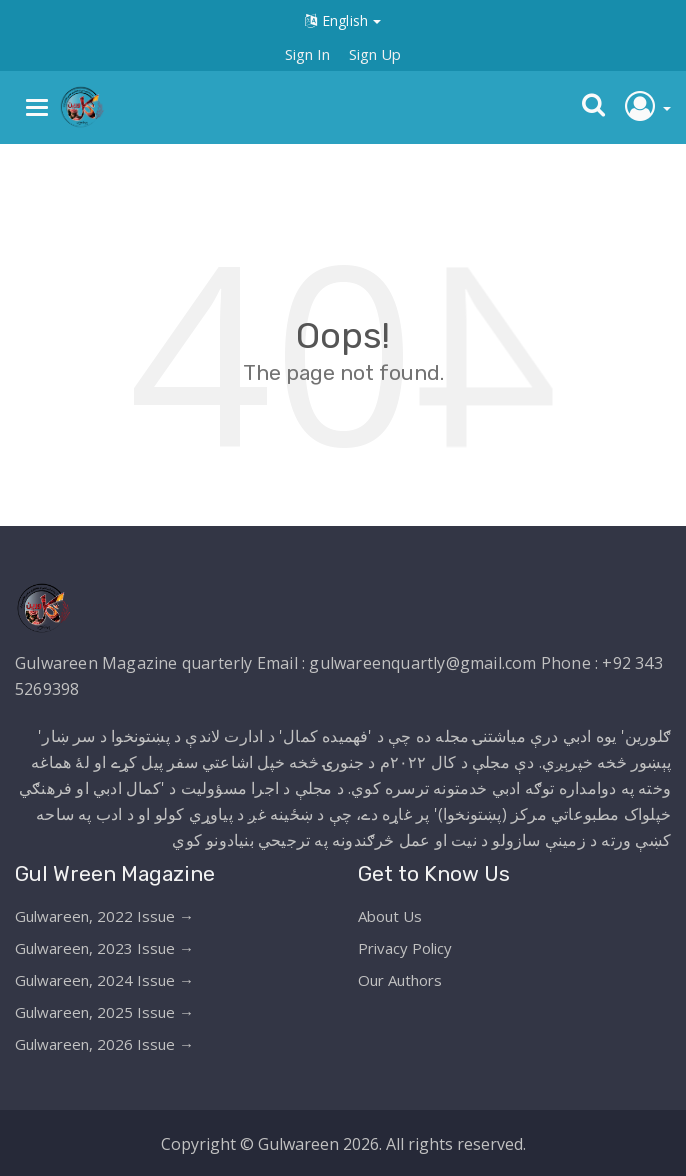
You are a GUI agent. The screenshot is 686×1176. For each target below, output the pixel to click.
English (342, 20)
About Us (390, 916)
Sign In (307, 54)
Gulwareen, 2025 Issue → (104, 1012)
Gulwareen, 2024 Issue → (104, 980)
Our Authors (400, 980)
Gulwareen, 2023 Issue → (104, 948)
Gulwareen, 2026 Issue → (104, 1044)
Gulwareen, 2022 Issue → (104, 916)
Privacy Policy (405, 948)
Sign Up (375, 54)
